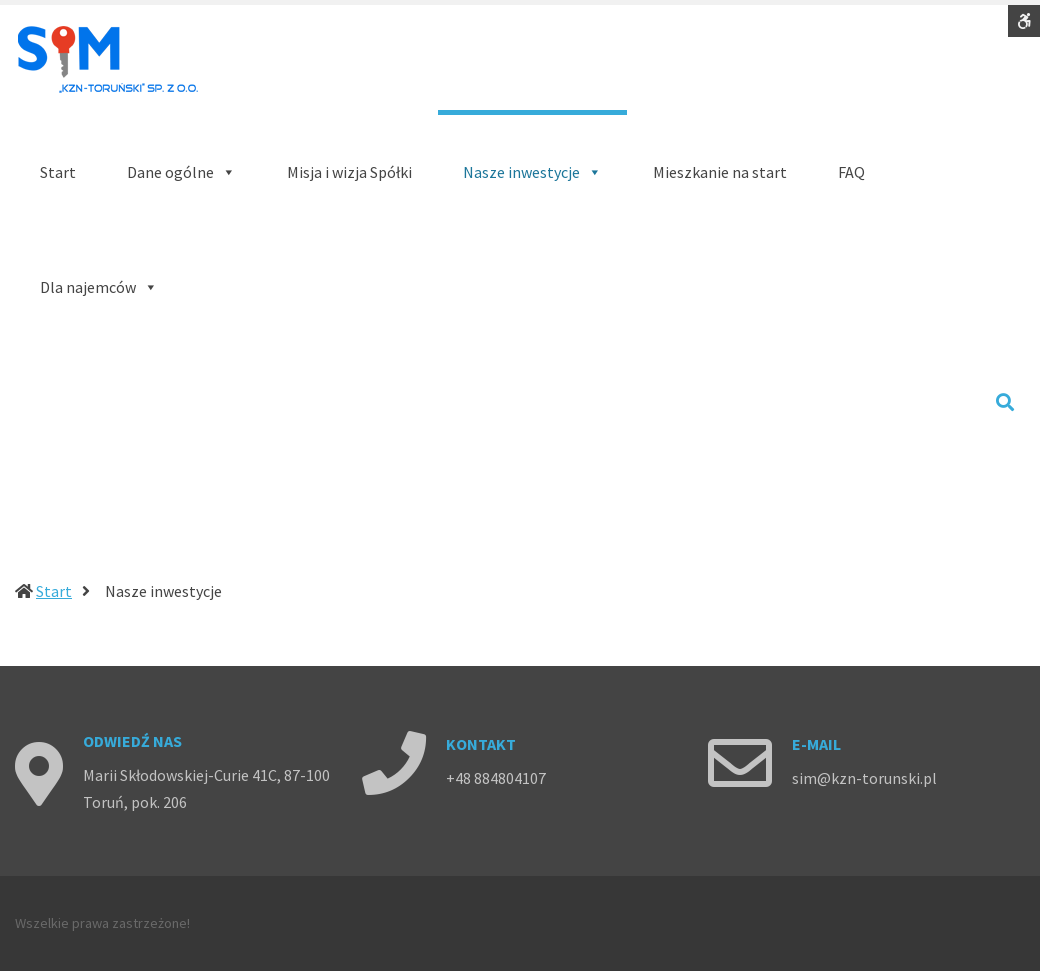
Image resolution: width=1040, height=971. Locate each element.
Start (54, 591)
